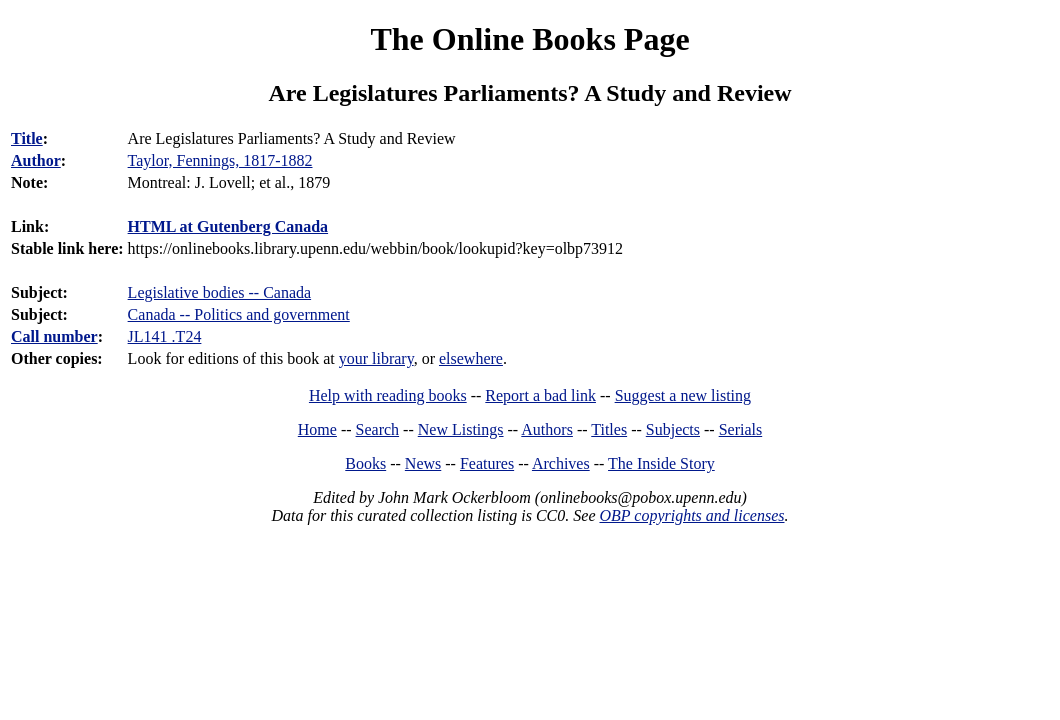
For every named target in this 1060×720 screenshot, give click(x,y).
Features (487, 463)
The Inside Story (661, 463)
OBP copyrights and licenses (691, 515)
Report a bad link (540, 395)
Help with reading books (388, 395)
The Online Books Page (529, 39)
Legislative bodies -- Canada (220, 292)
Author (36, 160)
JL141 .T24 (165, 336)
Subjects (673, 429)
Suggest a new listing (683, 395)
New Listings (461, 429)
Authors (547, 429)
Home (317, 429)
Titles (609, 429)
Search (378, 429)
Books (365, 463)
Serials (741, 429)
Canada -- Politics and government (239, 314)
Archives (561, 463)
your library (376, 358)
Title (27, 138)
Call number (54, 336)
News (423, 463)
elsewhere (471, 358)
